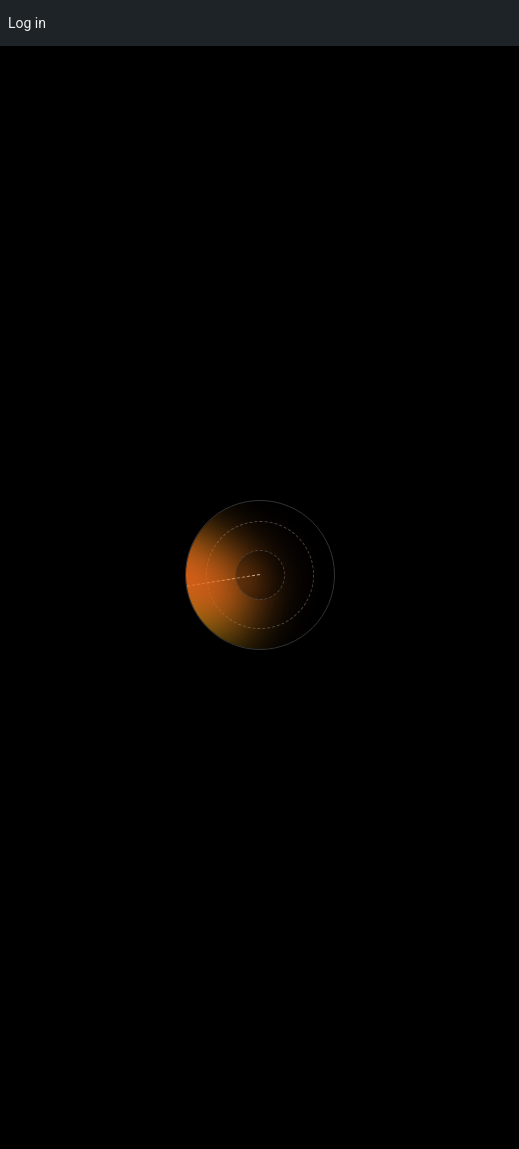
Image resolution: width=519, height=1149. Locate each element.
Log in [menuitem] (27, 23)
